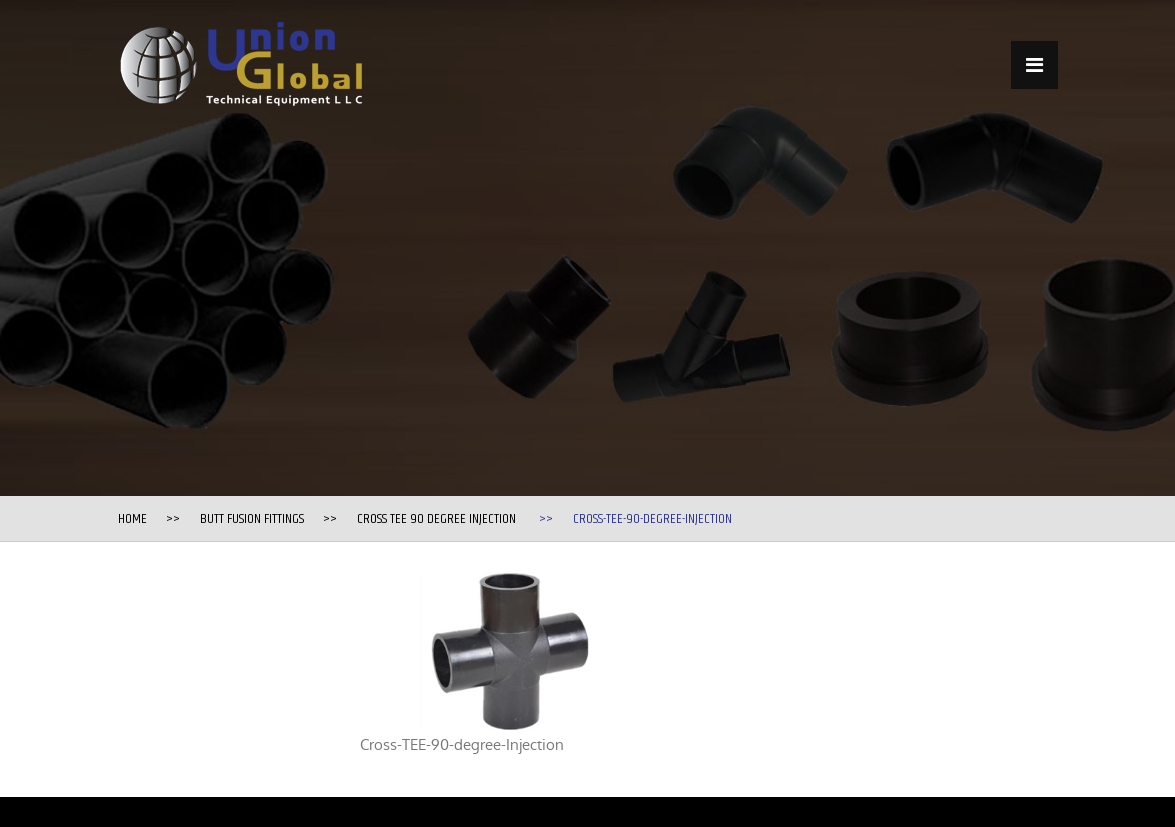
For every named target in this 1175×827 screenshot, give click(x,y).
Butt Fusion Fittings (252, 519)
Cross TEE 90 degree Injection (436, 519)
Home (132, 519)
